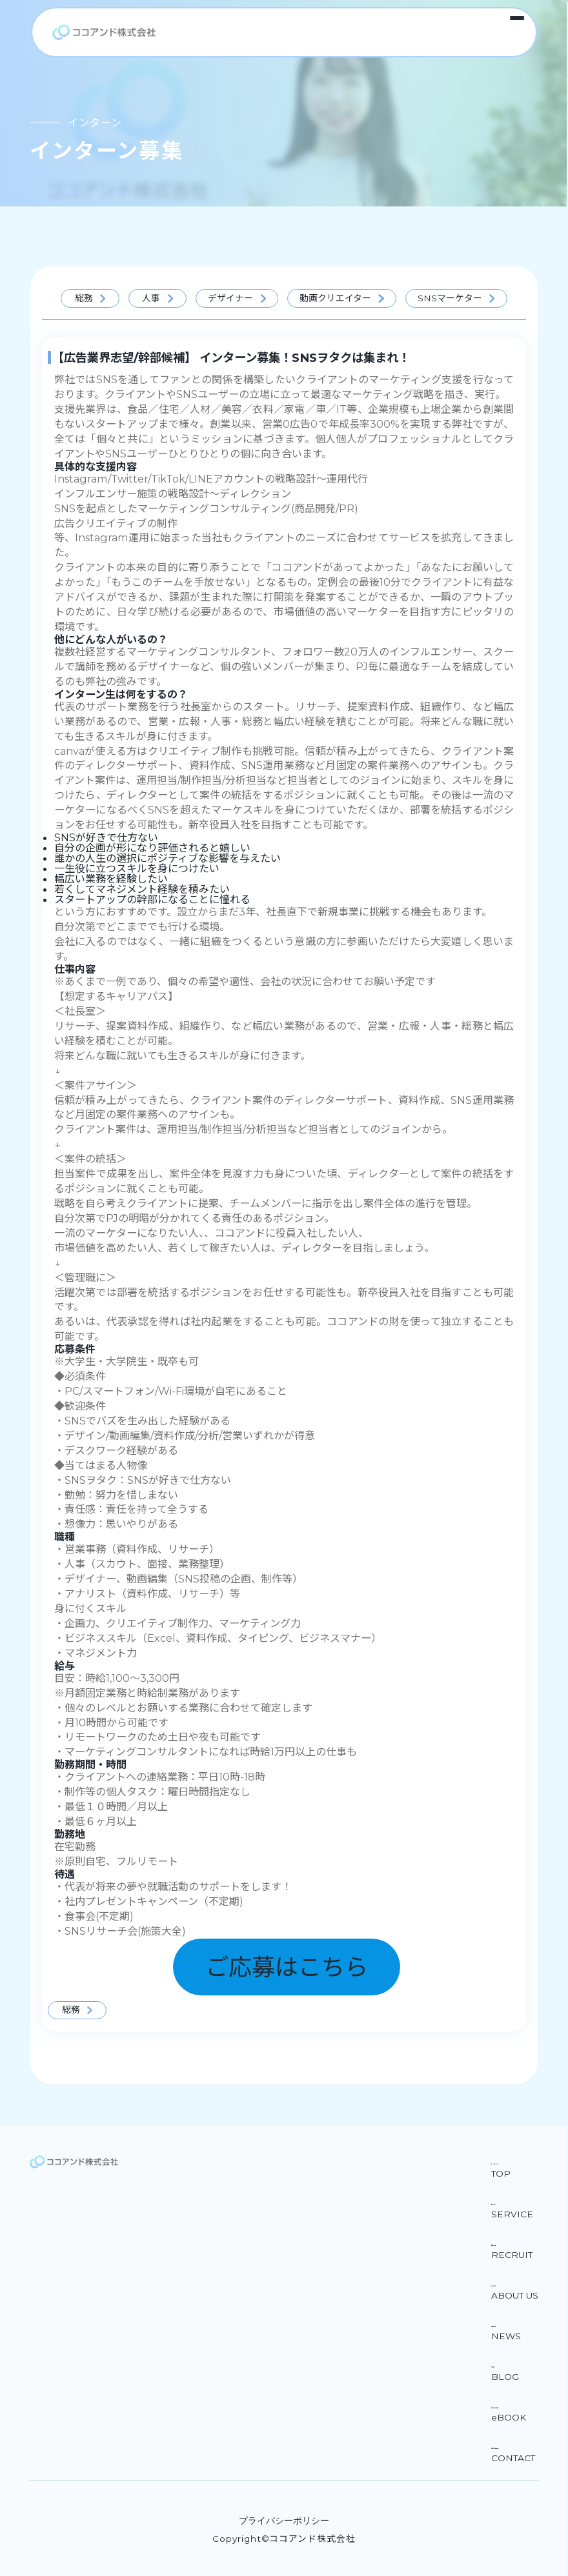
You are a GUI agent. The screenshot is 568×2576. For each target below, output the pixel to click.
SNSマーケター (450, 298)
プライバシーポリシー (284, 2520)
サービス (497, 2201)
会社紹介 (497, 2282)
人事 (151, 298)
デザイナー (230, 298)
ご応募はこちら (286, 1967)
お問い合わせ (507, 2445)
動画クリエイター (335, 298)
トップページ (507, 2160)
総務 (84, 298)
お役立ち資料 (507, 2404)
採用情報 (497, 2241)
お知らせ (497, 2323)
